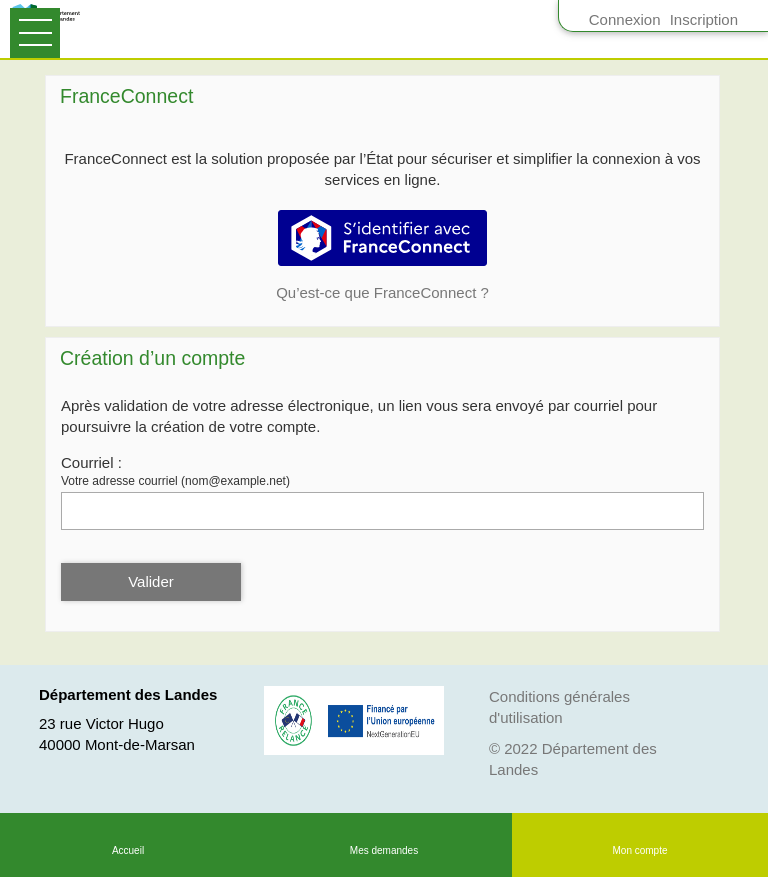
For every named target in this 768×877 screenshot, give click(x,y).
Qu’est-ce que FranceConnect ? (382, 292)
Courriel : (91, 462)
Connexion (625, 19)
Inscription (704, 19)
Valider (151, 581)
